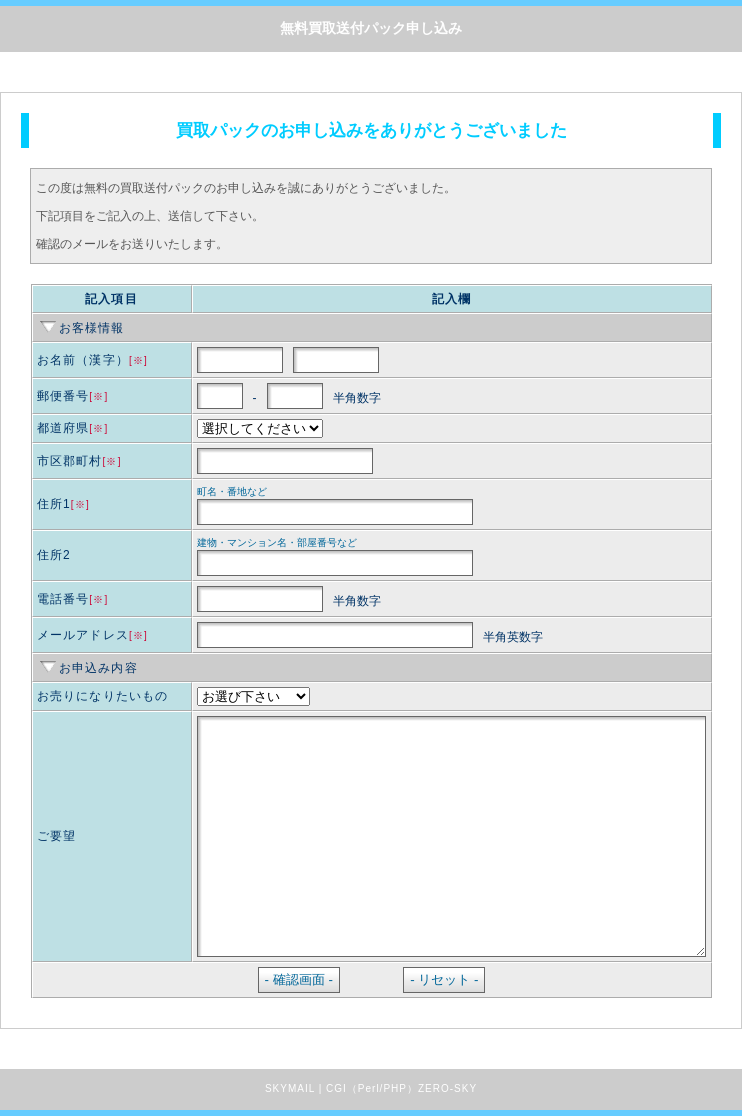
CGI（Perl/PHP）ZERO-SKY (401, 1088)
